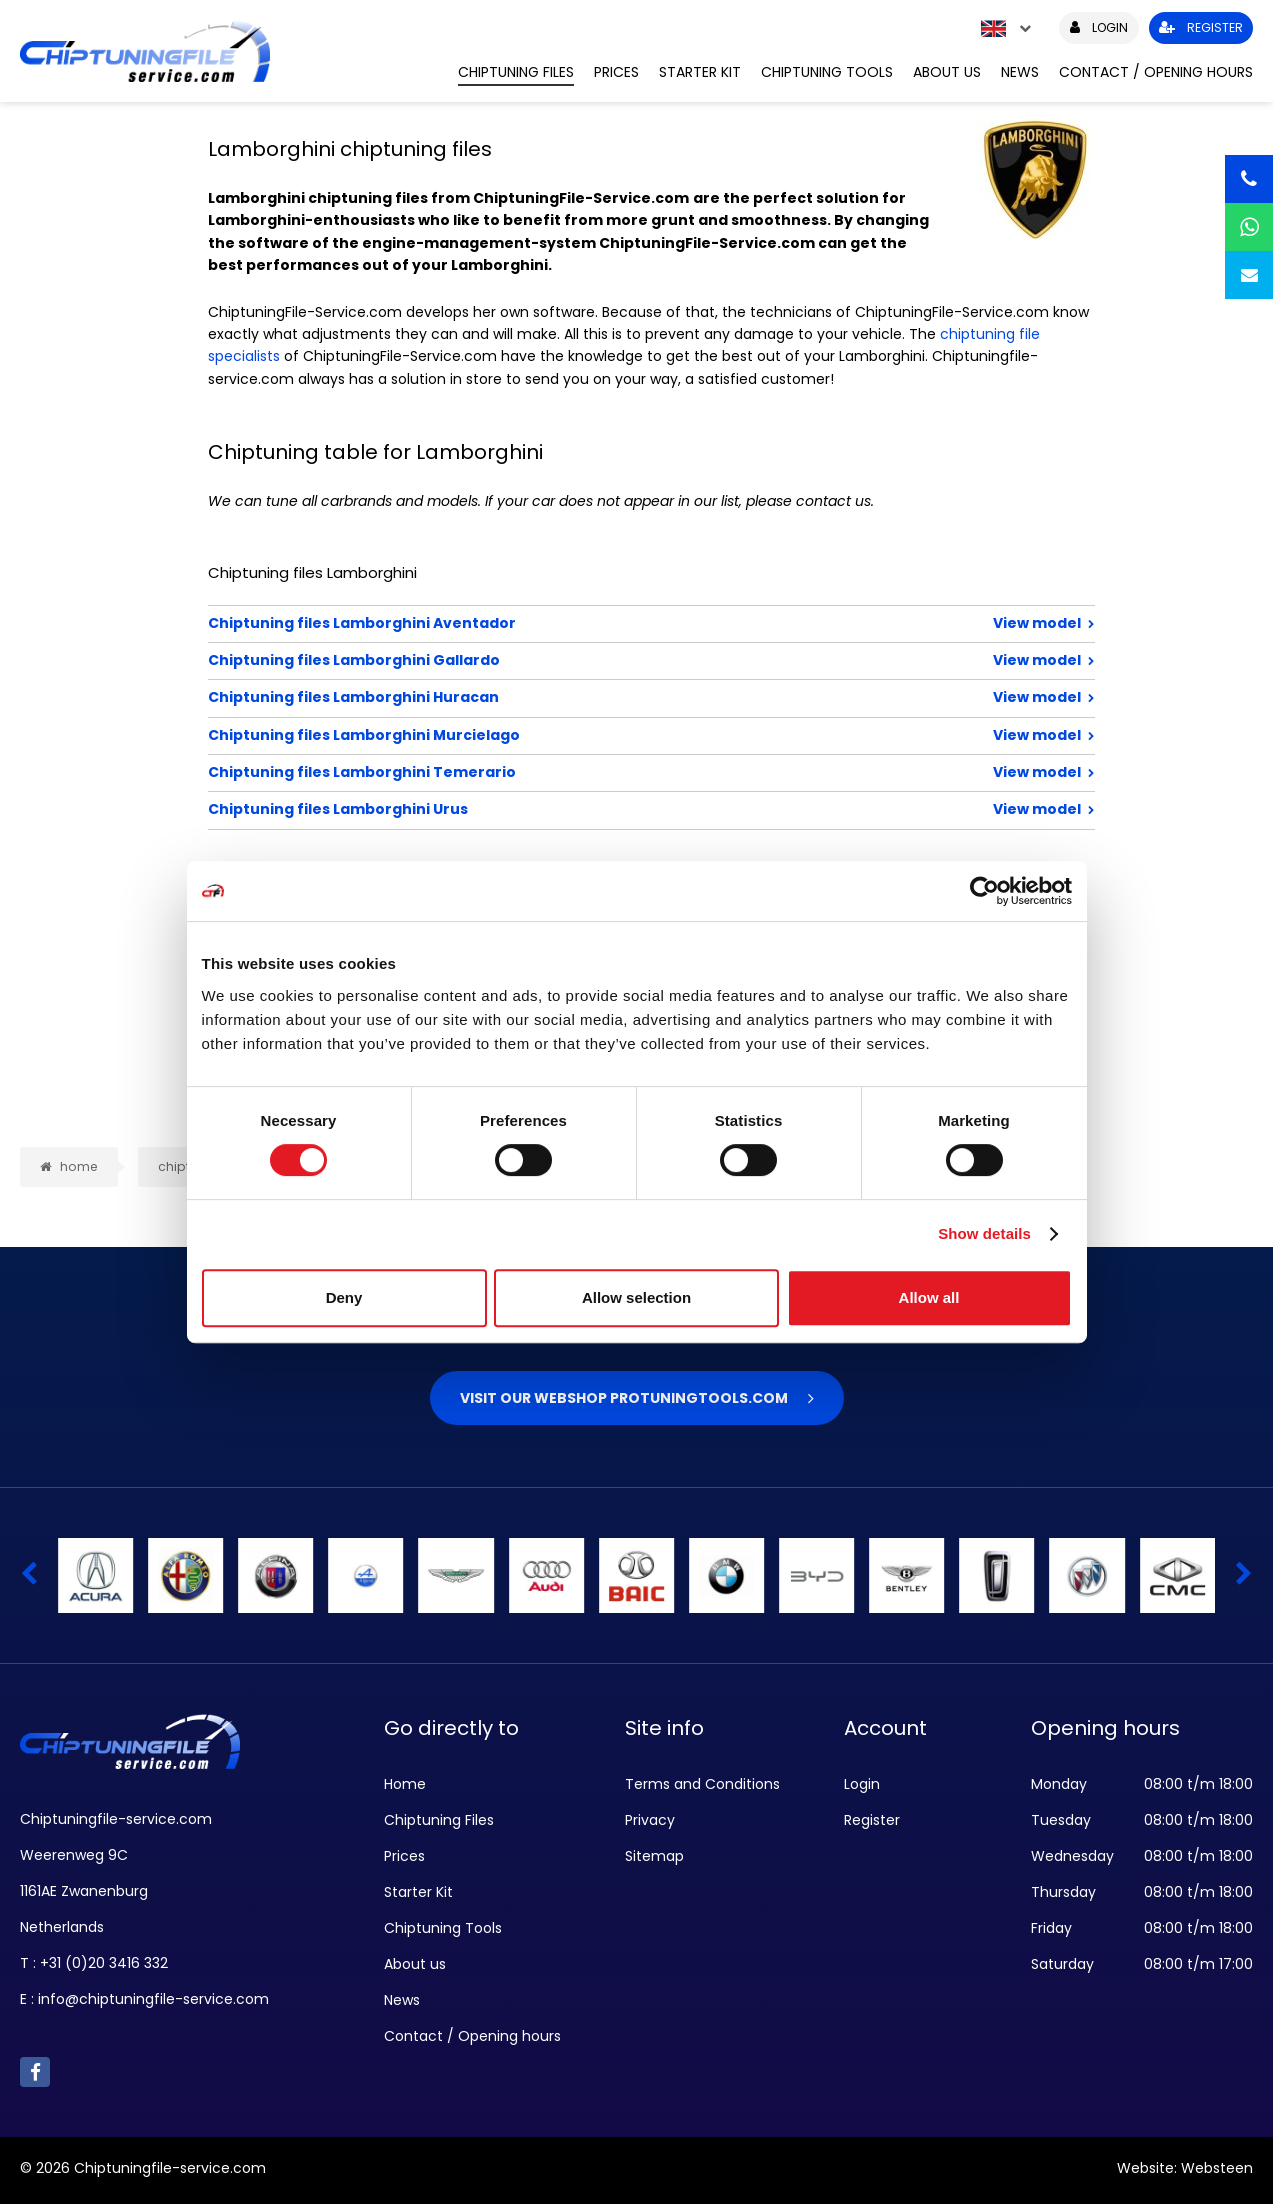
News (1020, 72)
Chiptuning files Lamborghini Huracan (586, 697)
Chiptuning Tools (827, 72)
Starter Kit (700, 72)
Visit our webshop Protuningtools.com (624, 1398)
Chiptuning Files (516, 72)
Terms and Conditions (702, 1784)
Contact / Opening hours (1156, 72)
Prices (616, 72)
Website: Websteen (1185, 2168)
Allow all (929, 1297)
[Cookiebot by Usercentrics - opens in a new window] (984, 891)
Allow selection (636, 1297)
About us (947, 72)
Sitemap (654, 1856)
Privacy (650, 1820)
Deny (344, 1297)
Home (405, 1784)
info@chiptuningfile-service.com (153, 1999)
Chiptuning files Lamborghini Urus (586, 809)
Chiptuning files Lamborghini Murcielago (586, 735)
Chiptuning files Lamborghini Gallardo (586, 660)
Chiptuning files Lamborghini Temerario (586, 772)
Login (862, 1784)
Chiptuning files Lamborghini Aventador (586, 623)
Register (872, 1820)
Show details (984, 1233)
